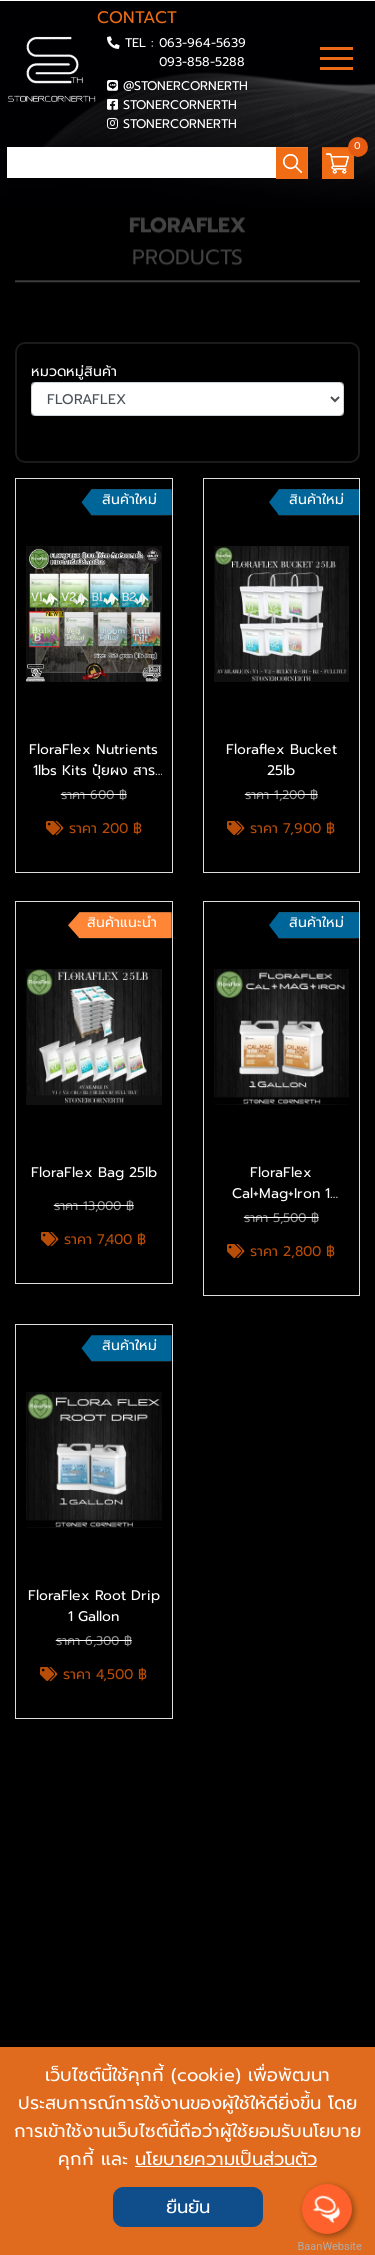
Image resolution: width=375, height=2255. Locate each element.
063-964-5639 (202, 42)
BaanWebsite (328, 2246)
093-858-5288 (202, 61)
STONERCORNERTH (180, 104)
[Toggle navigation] (336, 61)
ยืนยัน (188, 2207)
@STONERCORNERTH (185, 85)
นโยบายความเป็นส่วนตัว (226, 2159)
